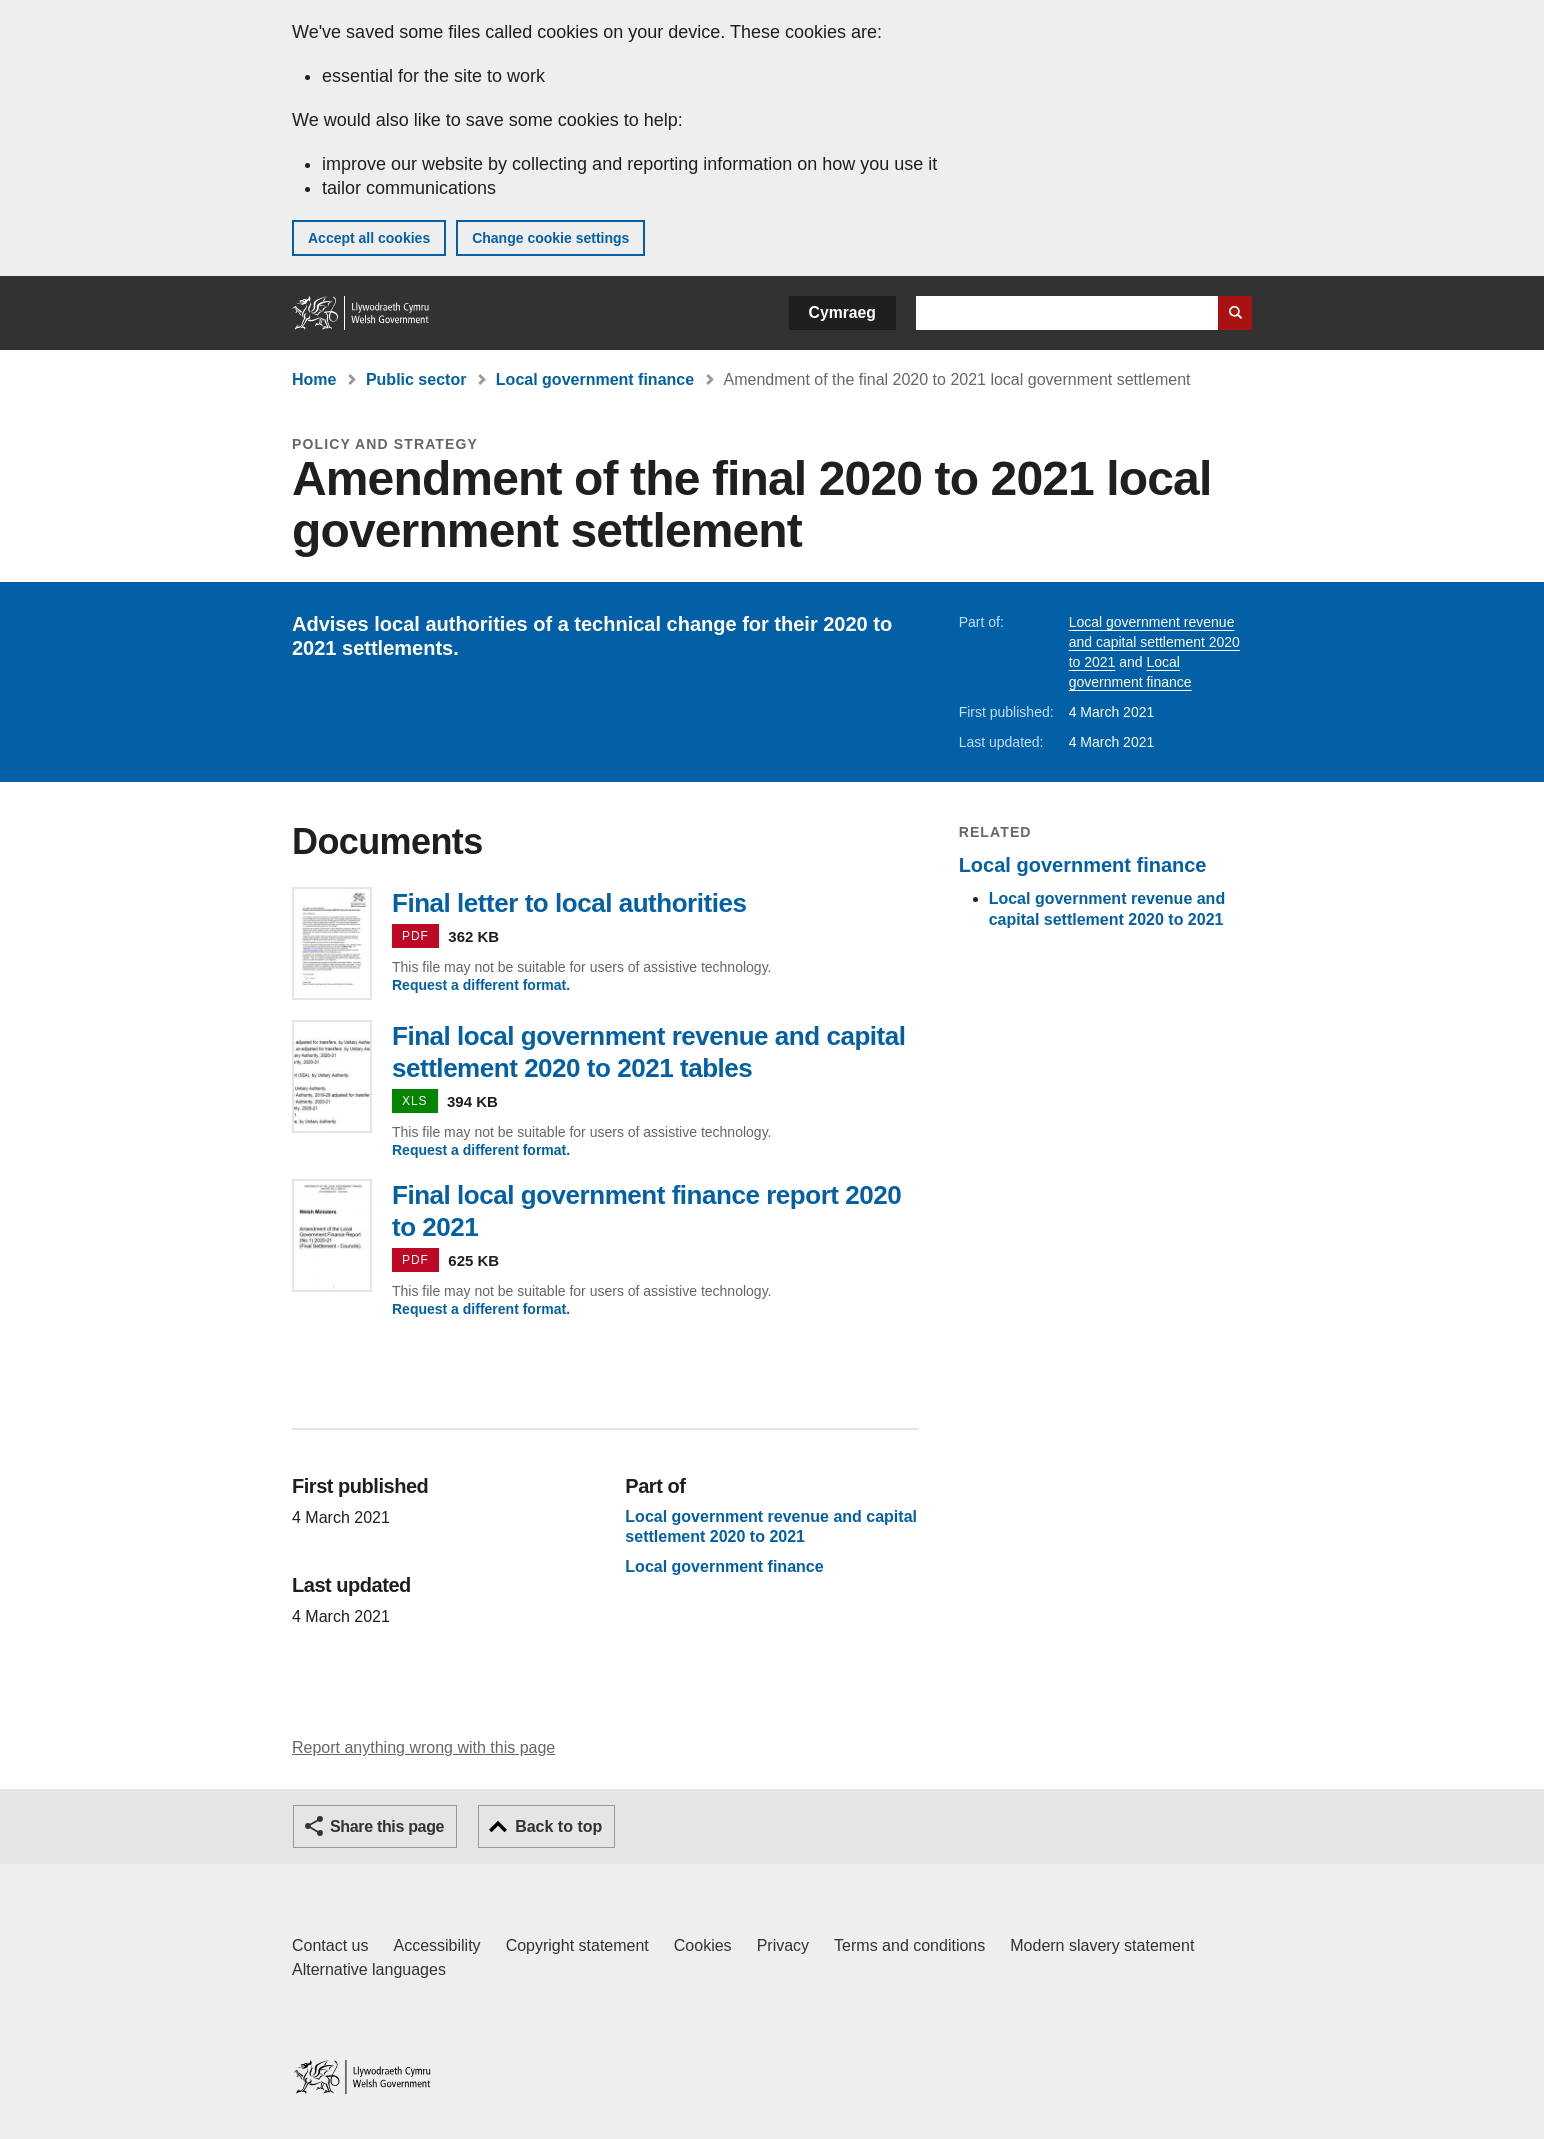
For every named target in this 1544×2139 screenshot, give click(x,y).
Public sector (416, 379)
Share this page (387, 1826)
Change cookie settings (550, 238)
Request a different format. (481, 985)
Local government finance (595, 379)
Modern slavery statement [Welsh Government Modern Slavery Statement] (1102, 1945)
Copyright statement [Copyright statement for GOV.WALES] (577, 1945)
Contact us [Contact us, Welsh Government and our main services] (330, 1945)
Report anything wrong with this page (423, 1747)
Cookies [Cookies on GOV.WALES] (703, 1945)
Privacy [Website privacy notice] (783, 1945)
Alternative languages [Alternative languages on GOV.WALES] (369, 1969)
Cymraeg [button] (842, 312)
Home (314, 379)
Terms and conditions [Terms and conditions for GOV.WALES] (909, 1945)
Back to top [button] (558, 1826)
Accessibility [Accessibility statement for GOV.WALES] (436, 1945)
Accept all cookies (369, 238)
